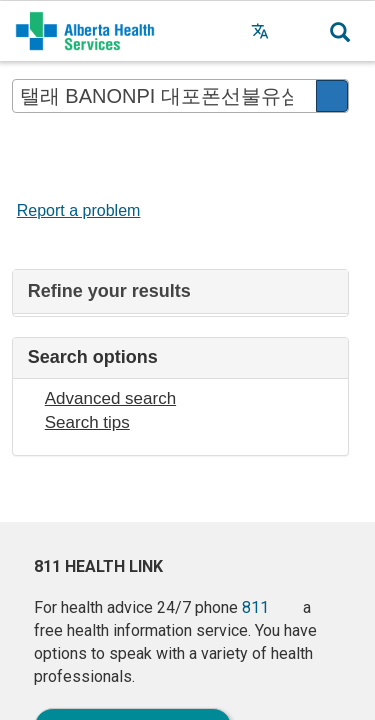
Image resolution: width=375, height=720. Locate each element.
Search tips (87, 422)
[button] (300, 31)
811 (255, 607)
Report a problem (79, 210)
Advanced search (110, 398)
